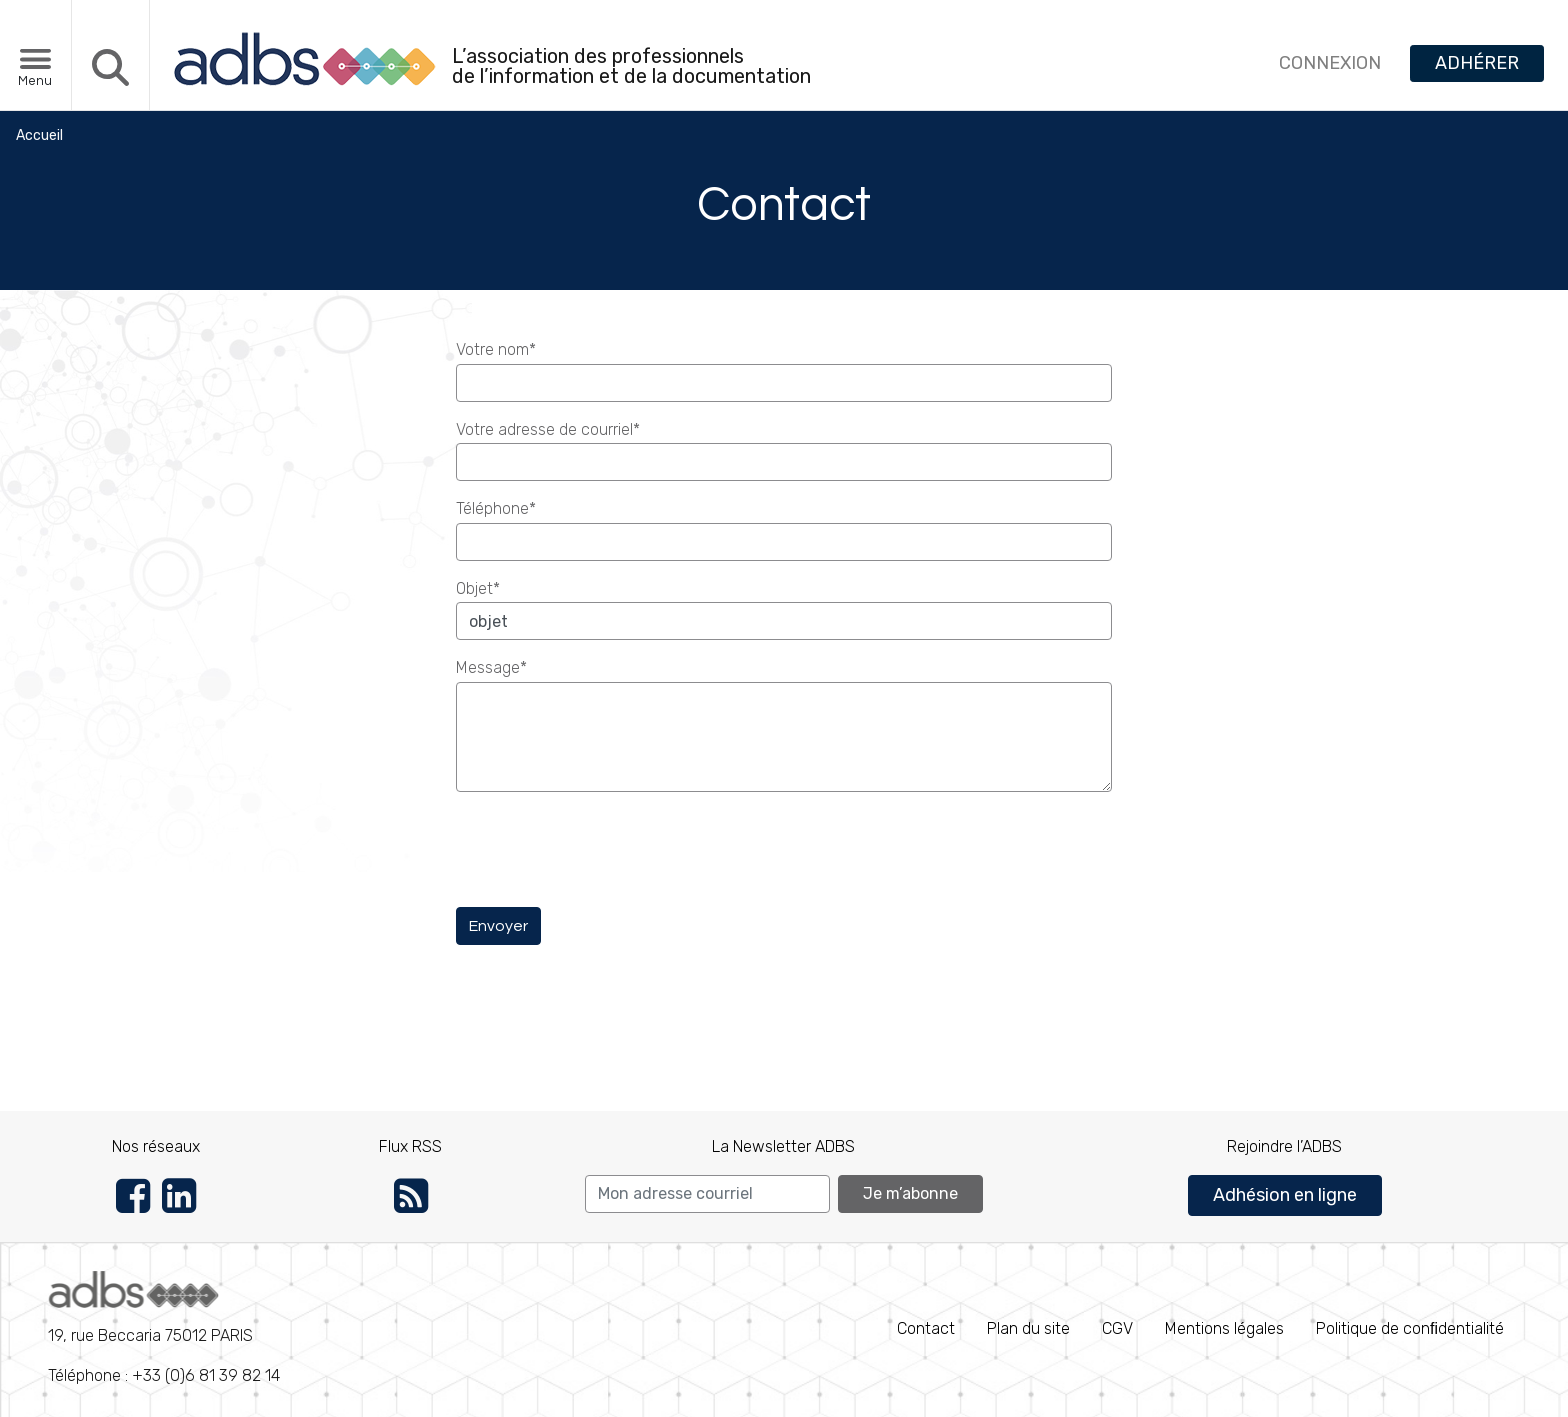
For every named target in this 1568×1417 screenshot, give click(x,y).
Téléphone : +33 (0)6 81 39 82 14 (164, 1328)
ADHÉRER (1477, 63)
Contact (926, 1328)
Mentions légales (1224, 1328)
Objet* (478, 588)
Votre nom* (496, 349)
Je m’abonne (910, 1193)
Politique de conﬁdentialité (1410, 1328)
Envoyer (498, 926)
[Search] (707, 1194)
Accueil (39, 135)
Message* (491, 667)
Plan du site (1028, 1328)
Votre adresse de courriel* (548, 429)
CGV (1117, 1328)
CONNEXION (1330, 63)
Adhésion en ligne (1285, 1195)
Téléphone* (496, 508)
